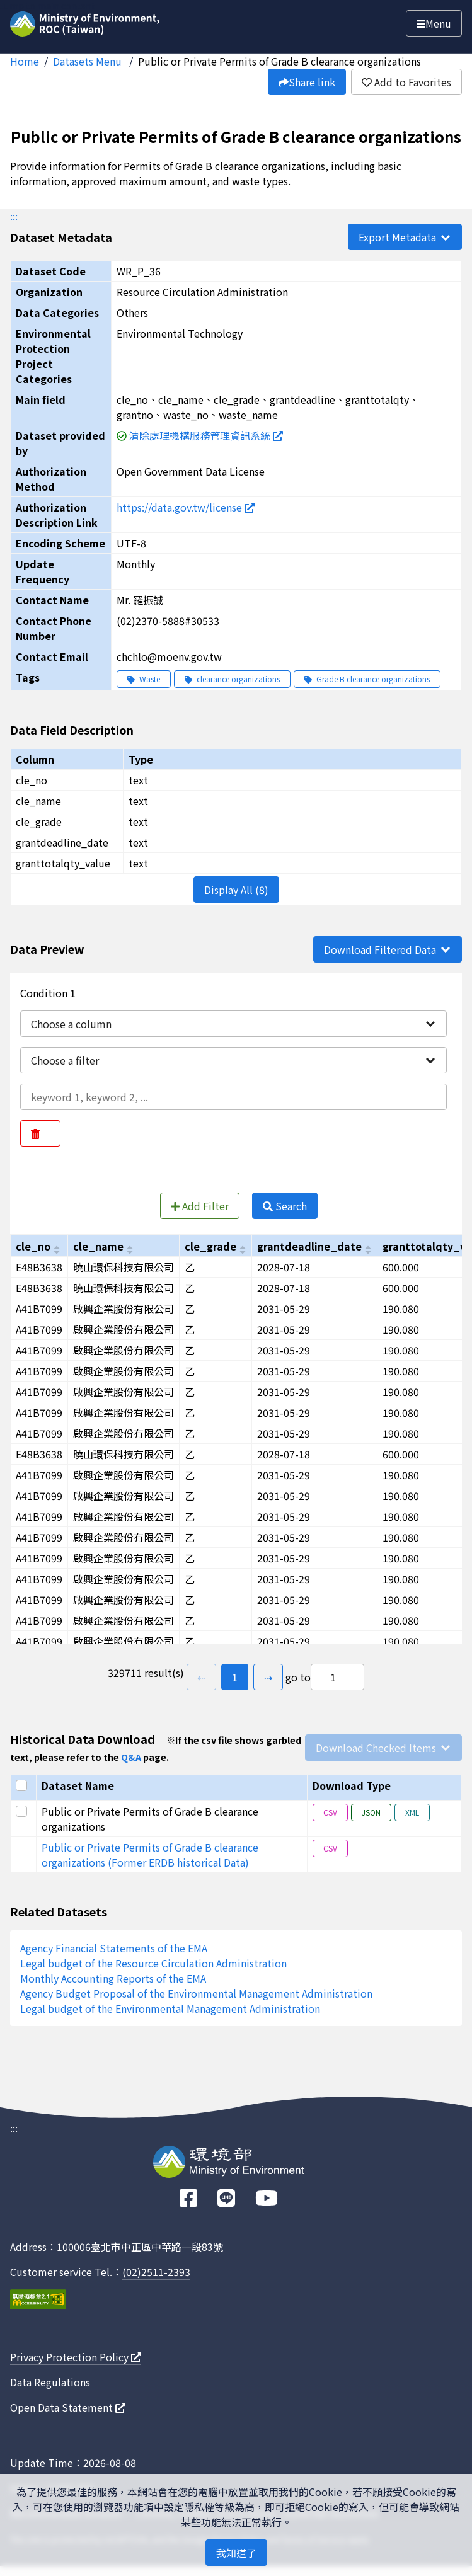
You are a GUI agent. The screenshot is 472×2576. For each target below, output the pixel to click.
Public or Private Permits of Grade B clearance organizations (279, 61)
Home (24, 61)
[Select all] (23, 1785)
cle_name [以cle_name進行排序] (98, 1246)
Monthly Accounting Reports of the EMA (113, 1978)
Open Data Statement (67, 2407)
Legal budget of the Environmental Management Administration (170, 2008)
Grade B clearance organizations (367, 678)
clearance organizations (232, 678)
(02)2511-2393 (156, 2271)
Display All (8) (236, 889)
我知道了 (236, 2552)
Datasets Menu (88, 61)
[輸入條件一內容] (233, 1096)
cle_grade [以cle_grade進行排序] (210, 1246)
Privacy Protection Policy (75, 2356)
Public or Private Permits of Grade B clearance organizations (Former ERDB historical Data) (150, 1855)
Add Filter (200, 1205)
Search (285, 1205)
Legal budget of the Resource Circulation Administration (153, 1963)
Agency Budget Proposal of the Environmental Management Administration (196, 1993)
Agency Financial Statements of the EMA (113, 1947)
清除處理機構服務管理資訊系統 (206, 435)
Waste (143, 678)
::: (14, 216)
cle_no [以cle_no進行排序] (33, 1246)
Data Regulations (50, 2382)
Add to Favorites (406, 81)
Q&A (131, 1756)
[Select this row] (23, 1811)
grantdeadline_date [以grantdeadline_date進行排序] (309, 1246)
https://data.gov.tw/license (186, 507)
